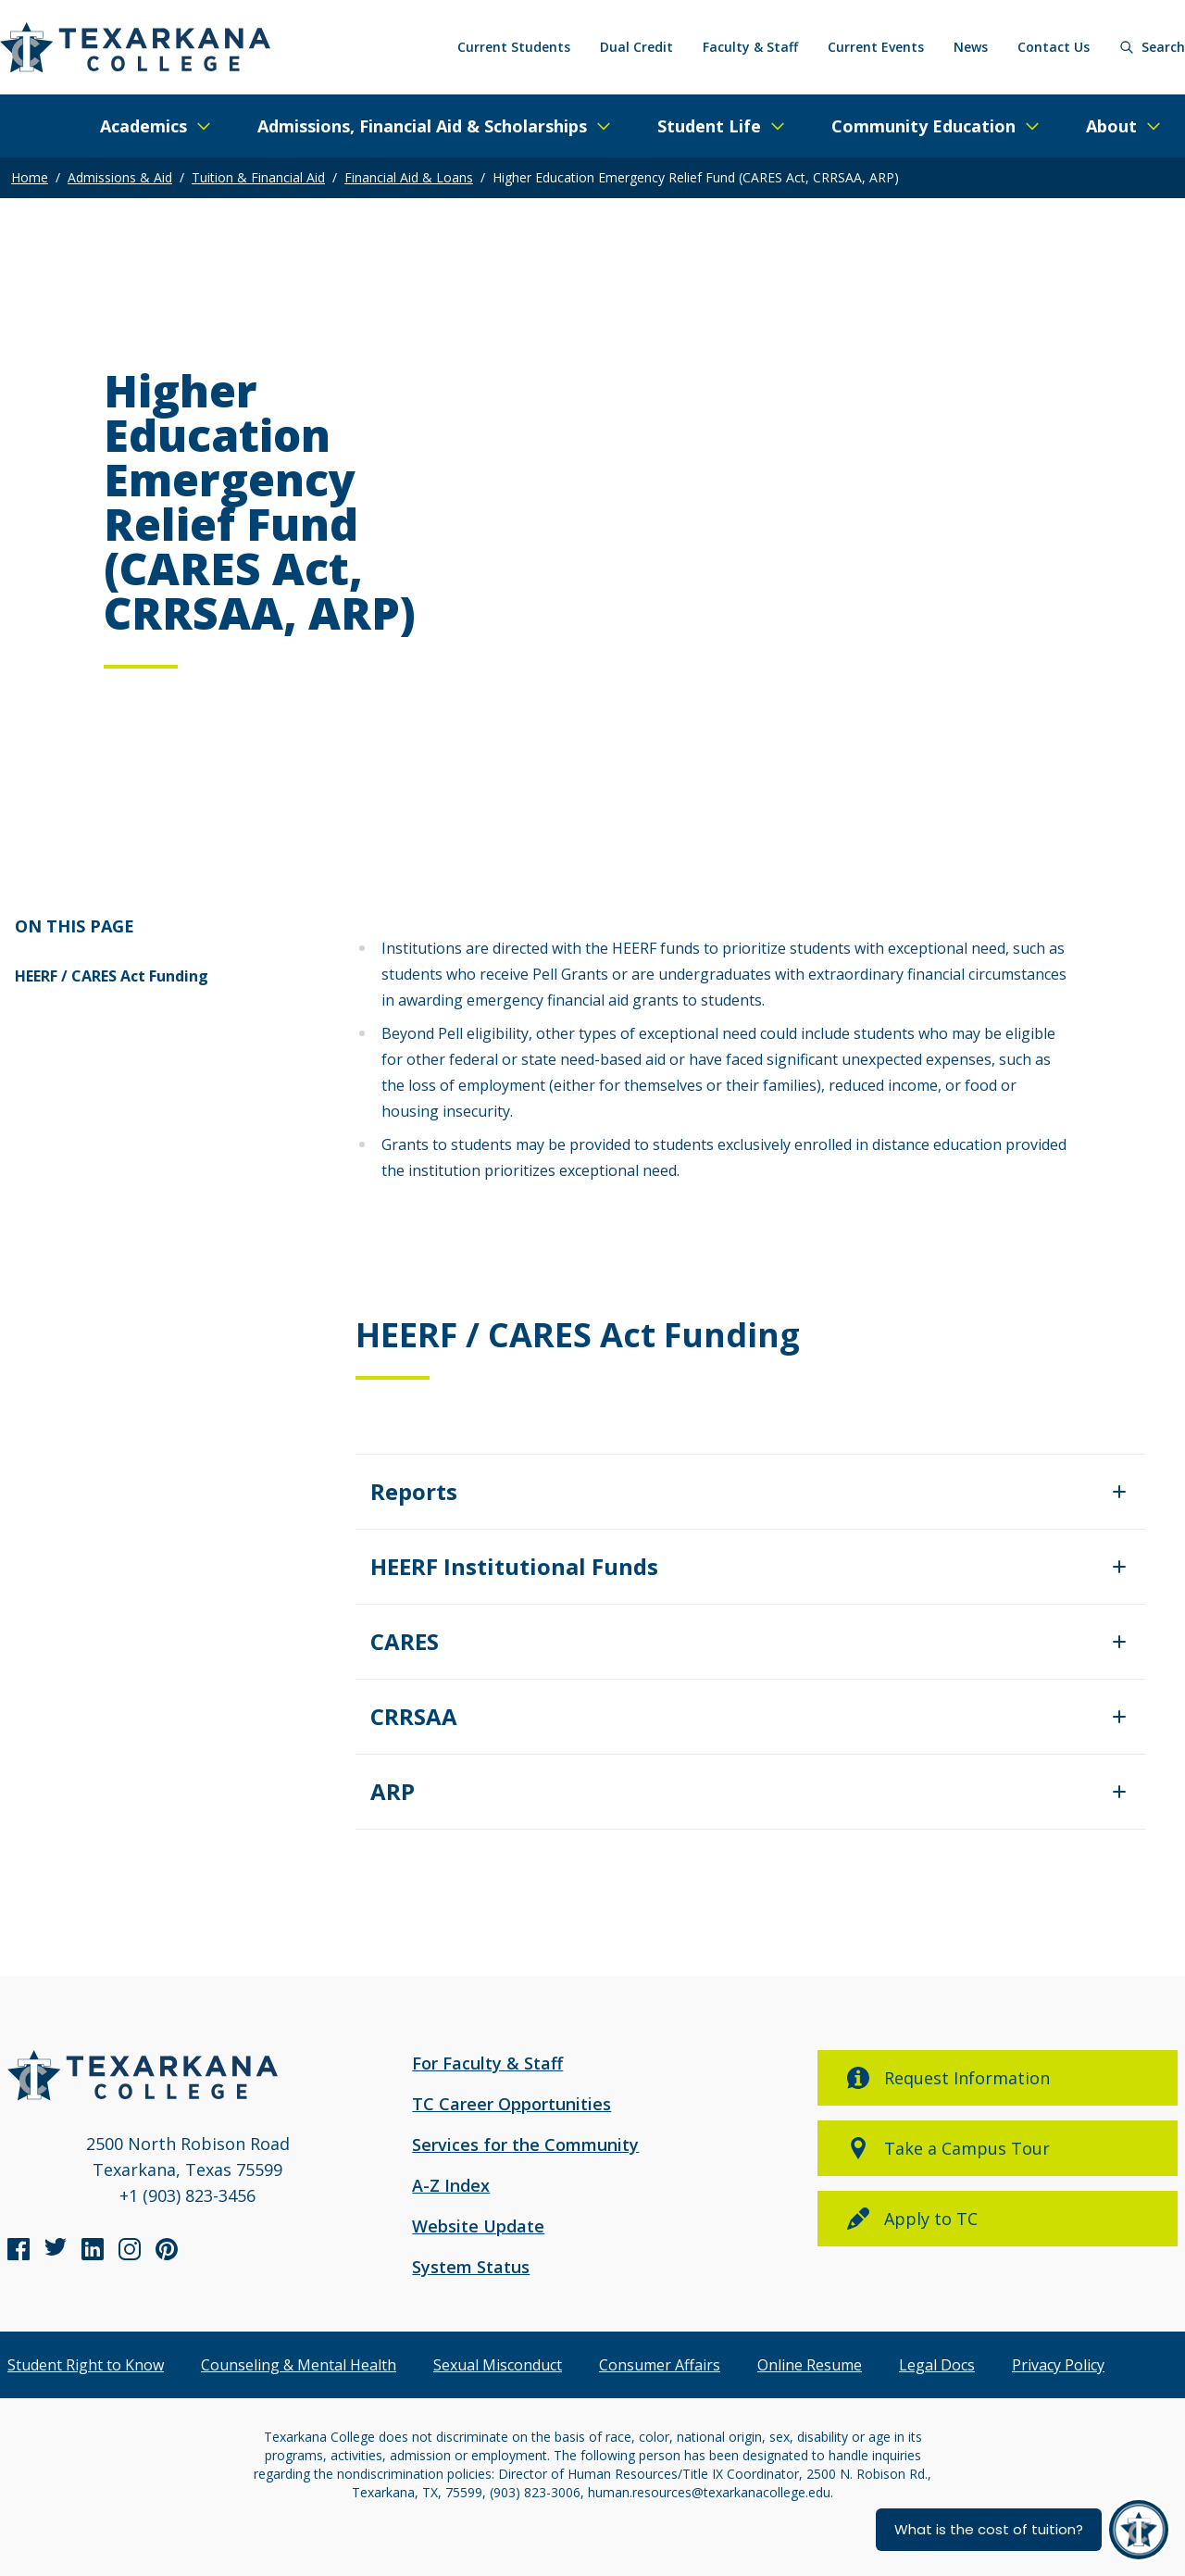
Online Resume (809, 2365)
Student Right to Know (85, 2365)
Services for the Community (525, 2144)
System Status (471, 2267)
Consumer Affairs (659, 2365)
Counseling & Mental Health (298, 2365)
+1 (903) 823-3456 (187, 2195)
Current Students (513, 47)
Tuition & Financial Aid (258, 177)
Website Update (478, 2226)
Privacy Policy (1058, 2365)
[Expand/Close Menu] (156, 125)
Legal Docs (937, 2365)
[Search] (1152, 47)
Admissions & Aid (120, 177)
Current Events (876, 47)
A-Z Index (451, 2185)
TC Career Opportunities (511, 2104)
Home (29, 177)
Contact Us (1053, 47)
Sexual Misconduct (497, 2365)
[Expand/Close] (750, 1492)
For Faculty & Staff (487, 2063)
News (971, 47)
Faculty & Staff (750, 47)
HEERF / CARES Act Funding (111, 976)
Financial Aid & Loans (408, 177)
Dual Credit (636, 47)
